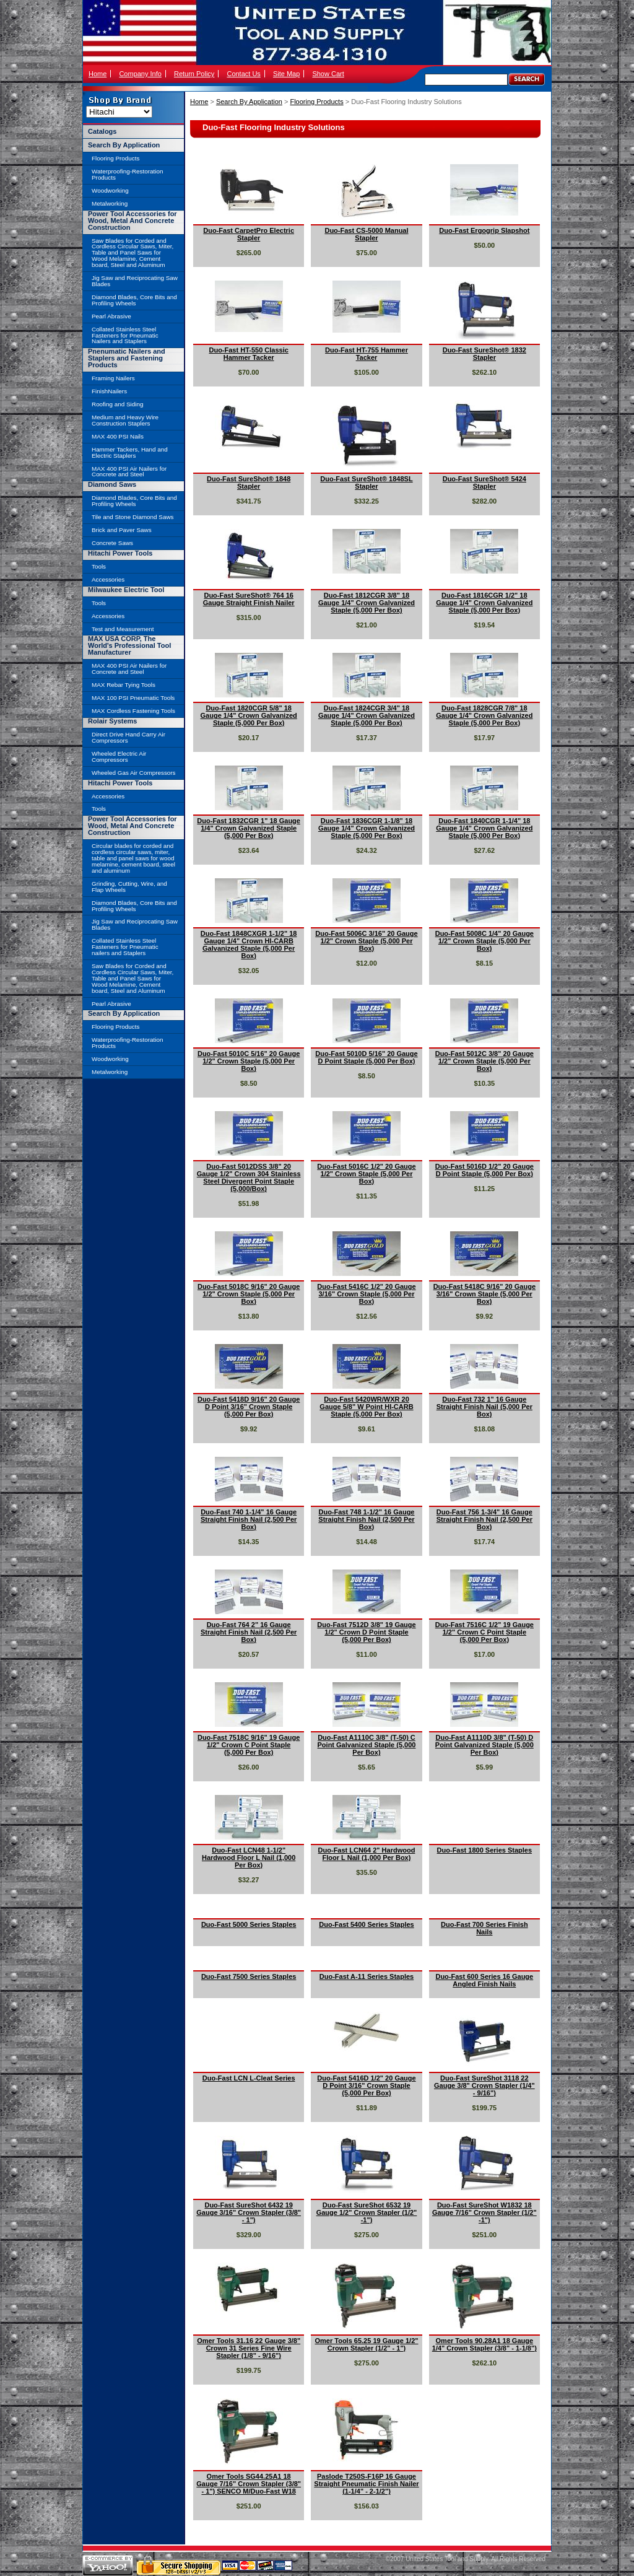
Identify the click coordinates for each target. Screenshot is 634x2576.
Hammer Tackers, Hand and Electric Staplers (130, 452)
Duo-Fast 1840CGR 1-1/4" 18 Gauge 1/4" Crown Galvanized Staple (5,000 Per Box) (484, 828)
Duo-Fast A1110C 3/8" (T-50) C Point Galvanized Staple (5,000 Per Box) (367, 1745)
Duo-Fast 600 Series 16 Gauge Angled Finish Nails (484, 1980)
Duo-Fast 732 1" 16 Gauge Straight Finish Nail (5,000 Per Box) (484, 1406)
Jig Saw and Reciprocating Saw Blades (135, 280)
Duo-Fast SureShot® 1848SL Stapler (366, 482)
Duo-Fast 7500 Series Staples (248, 1976)
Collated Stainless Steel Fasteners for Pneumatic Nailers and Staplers (125, 335)
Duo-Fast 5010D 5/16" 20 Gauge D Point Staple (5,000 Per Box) (366, 1057)
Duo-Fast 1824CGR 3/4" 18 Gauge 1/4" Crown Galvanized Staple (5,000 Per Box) (366, 715)
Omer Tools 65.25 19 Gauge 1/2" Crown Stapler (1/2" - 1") (366, 2344)
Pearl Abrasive (111, 316)
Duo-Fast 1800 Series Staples (484, 1850)
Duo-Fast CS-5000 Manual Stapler (366, 234)
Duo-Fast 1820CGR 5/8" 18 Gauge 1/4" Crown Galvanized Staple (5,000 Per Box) (249, 715)
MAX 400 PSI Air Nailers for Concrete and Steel (129, 471)
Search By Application (249, 101)
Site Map (286, 73)
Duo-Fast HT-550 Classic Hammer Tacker (248, 353)
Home (97, 73)
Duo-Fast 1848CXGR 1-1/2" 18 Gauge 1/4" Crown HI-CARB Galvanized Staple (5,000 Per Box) (249, 944)
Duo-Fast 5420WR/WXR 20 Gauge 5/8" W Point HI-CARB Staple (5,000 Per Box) (366, 1406)
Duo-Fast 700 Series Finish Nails (484, 1928)
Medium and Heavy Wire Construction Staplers (125, 420)
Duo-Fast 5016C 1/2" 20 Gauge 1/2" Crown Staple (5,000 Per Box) (366, 1174)
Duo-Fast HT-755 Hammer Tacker (366, 353)
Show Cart (328, 73)
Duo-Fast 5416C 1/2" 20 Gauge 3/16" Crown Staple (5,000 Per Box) (366, 1294)
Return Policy (194, 73)
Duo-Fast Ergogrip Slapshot (484, 230)
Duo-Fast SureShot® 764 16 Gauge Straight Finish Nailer (249, 599)
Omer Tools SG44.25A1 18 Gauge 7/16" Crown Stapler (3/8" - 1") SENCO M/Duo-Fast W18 (248, 2484)
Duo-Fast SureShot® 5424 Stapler (484, 482)
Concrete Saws (112, 542)
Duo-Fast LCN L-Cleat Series (248, 2078)
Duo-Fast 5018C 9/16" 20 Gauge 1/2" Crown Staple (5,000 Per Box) (249, 1294)
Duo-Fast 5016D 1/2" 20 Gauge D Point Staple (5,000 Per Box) (484, 1170)
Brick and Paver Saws (122, 529)
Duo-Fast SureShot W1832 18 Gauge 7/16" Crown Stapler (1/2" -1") (484, 2212)
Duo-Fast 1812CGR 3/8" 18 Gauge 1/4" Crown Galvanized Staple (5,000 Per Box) (366, 603)
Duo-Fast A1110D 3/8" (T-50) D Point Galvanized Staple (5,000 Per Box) (484, 1745)
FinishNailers (109, 391)
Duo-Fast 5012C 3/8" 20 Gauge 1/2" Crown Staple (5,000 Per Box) (484, 1061)
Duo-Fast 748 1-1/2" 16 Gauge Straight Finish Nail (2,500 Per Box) (366, 1519)
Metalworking (110, 203)
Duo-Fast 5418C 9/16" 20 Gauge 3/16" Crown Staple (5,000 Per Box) (484, 1294)
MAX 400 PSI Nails (118, 436)
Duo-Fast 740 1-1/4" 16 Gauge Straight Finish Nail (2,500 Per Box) (249, 1519)
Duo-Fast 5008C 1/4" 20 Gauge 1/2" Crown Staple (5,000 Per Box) (484, 941)
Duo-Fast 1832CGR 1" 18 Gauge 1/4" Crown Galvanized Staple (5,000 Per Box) (248, 828)
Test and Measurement (123, 629)
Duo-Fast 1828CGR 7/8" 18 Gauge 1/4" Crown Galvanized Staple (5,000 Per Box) (484, 715)
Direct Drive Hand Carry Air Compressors (128, 737)
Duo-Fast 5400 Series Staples (366, 1924)
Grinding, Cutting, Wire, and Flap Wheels (129, 886)
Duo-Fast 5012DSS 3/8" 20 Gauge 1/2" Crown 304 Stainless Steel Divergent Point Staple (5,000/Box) (249, 1177)
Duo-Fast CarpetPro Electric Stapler (248, 234)
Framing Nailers (113, 378)
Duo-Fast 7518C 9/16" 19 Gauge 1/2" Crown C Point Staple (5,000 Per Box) (249, 1745)
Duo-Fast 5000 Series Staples (248, 1924)
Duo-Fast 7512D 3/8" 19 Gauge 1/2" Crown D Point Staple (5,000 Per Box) (366, 1632)
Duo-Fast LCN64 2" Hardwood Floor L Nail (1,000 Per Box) (366, 1853)
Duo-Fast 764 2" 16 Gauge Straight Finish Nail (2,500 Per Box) (249, 1632)
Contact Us (243, 73)
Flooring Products (316, 101)
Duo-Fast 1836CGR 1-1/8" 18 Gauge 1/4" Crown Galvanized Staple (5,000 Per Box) (366, 828)
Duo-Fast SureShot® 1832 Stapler (484, 353)
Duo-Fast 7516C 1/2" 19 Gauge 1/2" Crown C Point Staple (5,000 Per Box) (484, 1632)
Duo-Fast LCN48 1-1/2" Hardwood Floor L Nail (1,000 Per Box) (248, 1857)
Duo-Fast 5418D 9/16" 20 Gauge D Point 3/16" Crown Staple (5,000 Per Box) (249, 1406)
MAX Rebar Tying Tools (123, 684)
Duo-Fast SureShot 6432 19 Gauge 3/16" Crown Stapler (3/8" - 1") (248, 2212)
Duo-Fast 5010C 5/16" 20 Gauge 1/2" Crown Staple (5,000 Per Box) (249, 1061)
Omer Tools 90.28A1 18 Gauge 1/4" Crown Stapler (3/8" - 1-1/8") (484, 2344)
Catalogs (102, 131)
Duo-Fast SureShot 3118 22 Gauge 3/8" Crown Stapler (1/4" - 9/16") (484, 2085)
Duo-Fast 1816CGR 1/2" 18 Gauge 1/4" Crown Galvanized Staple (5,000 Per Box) (484, 603)
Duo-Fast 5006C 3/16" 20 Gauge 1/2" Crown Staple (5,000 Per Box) (366, 941)
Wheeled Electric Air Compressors (119, 756)
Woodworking (110, 190)
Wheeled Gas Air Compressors (134, 772)
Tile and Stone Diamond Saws (132, 516)
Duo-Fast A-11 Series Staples (366, 1976)
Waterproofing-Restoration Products (127, 174)
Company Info (140, 73)
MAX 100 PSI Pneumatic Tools (133, 697)
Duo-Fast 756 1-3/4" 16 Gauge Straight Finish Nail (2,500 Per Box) (484, 1519)
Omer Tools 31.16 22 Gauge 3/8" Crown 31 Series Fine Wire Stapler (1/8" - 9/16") (248, 2348)
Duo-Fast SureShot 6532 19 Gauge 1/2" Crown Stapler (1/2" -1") (366, 2212)
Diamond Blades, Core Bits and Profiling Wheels (134, 300)
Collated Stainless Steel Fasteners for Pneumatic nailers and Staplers (125, 946)
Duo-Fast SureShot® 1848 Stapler (248, 482)
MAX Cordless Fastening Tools (133, 710)
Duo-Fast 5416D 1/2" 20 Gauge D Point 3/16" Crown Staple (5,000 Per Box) (366, 2085)
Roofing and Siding (117, 404)
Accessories (108, 579)
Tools (99, 566)
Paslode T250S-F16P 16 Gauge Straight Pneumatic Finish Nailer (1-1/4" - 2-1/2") (366, 2484)
